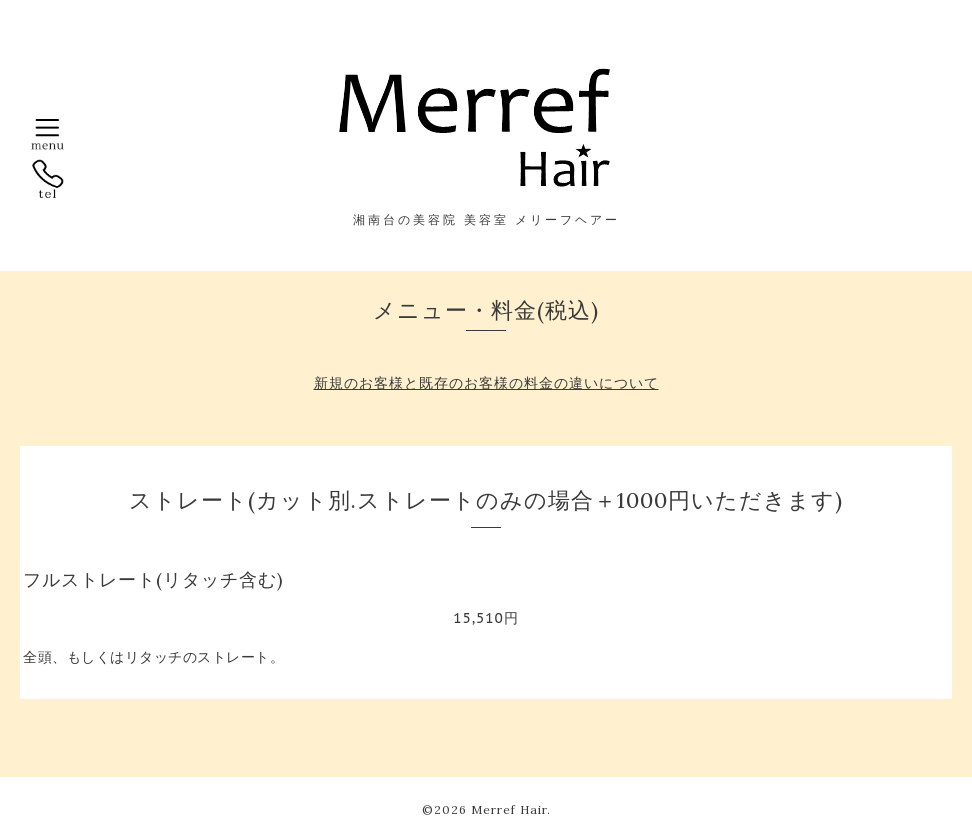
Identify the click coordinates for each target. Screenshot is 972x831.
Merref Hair (509, 809)
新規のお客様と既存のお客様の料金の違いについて (486, 383)
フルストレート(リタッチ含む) (153, 579)
